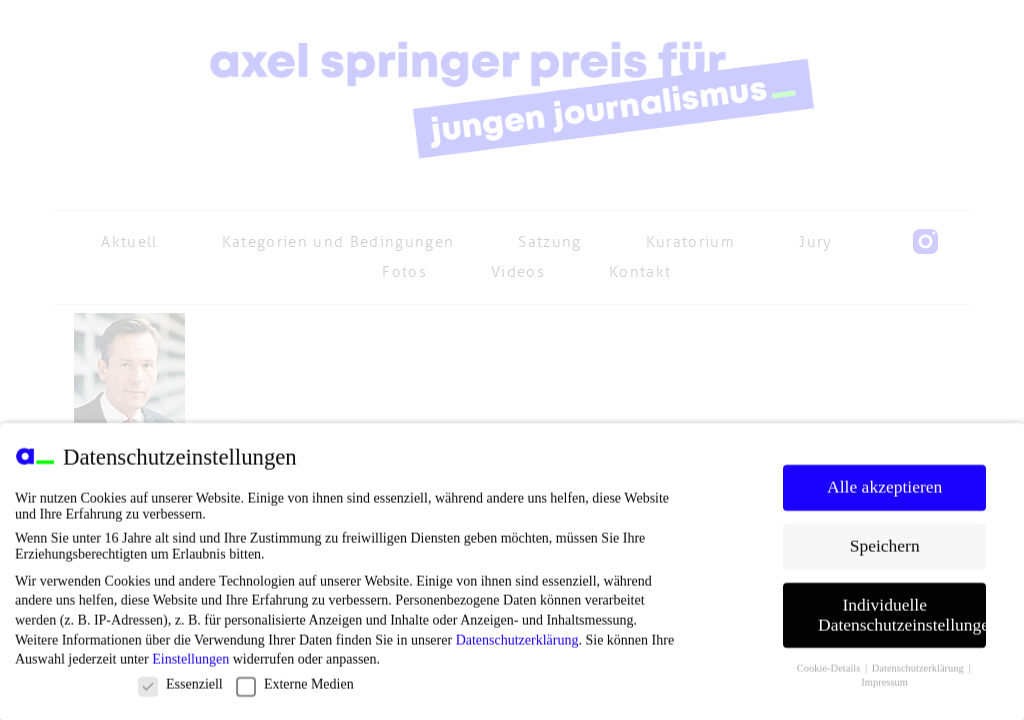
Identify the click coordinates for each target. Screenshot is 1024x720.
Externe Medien (295, 690)
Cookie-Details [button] (830, 673)
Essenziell (180, 690)
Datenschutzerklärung (517, 645)
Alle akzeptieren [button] (884, 492)
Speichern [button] (885, 551)
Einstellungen (190, 664)
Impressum (884, 688)
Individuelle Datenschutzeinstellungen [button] (902, 620)
